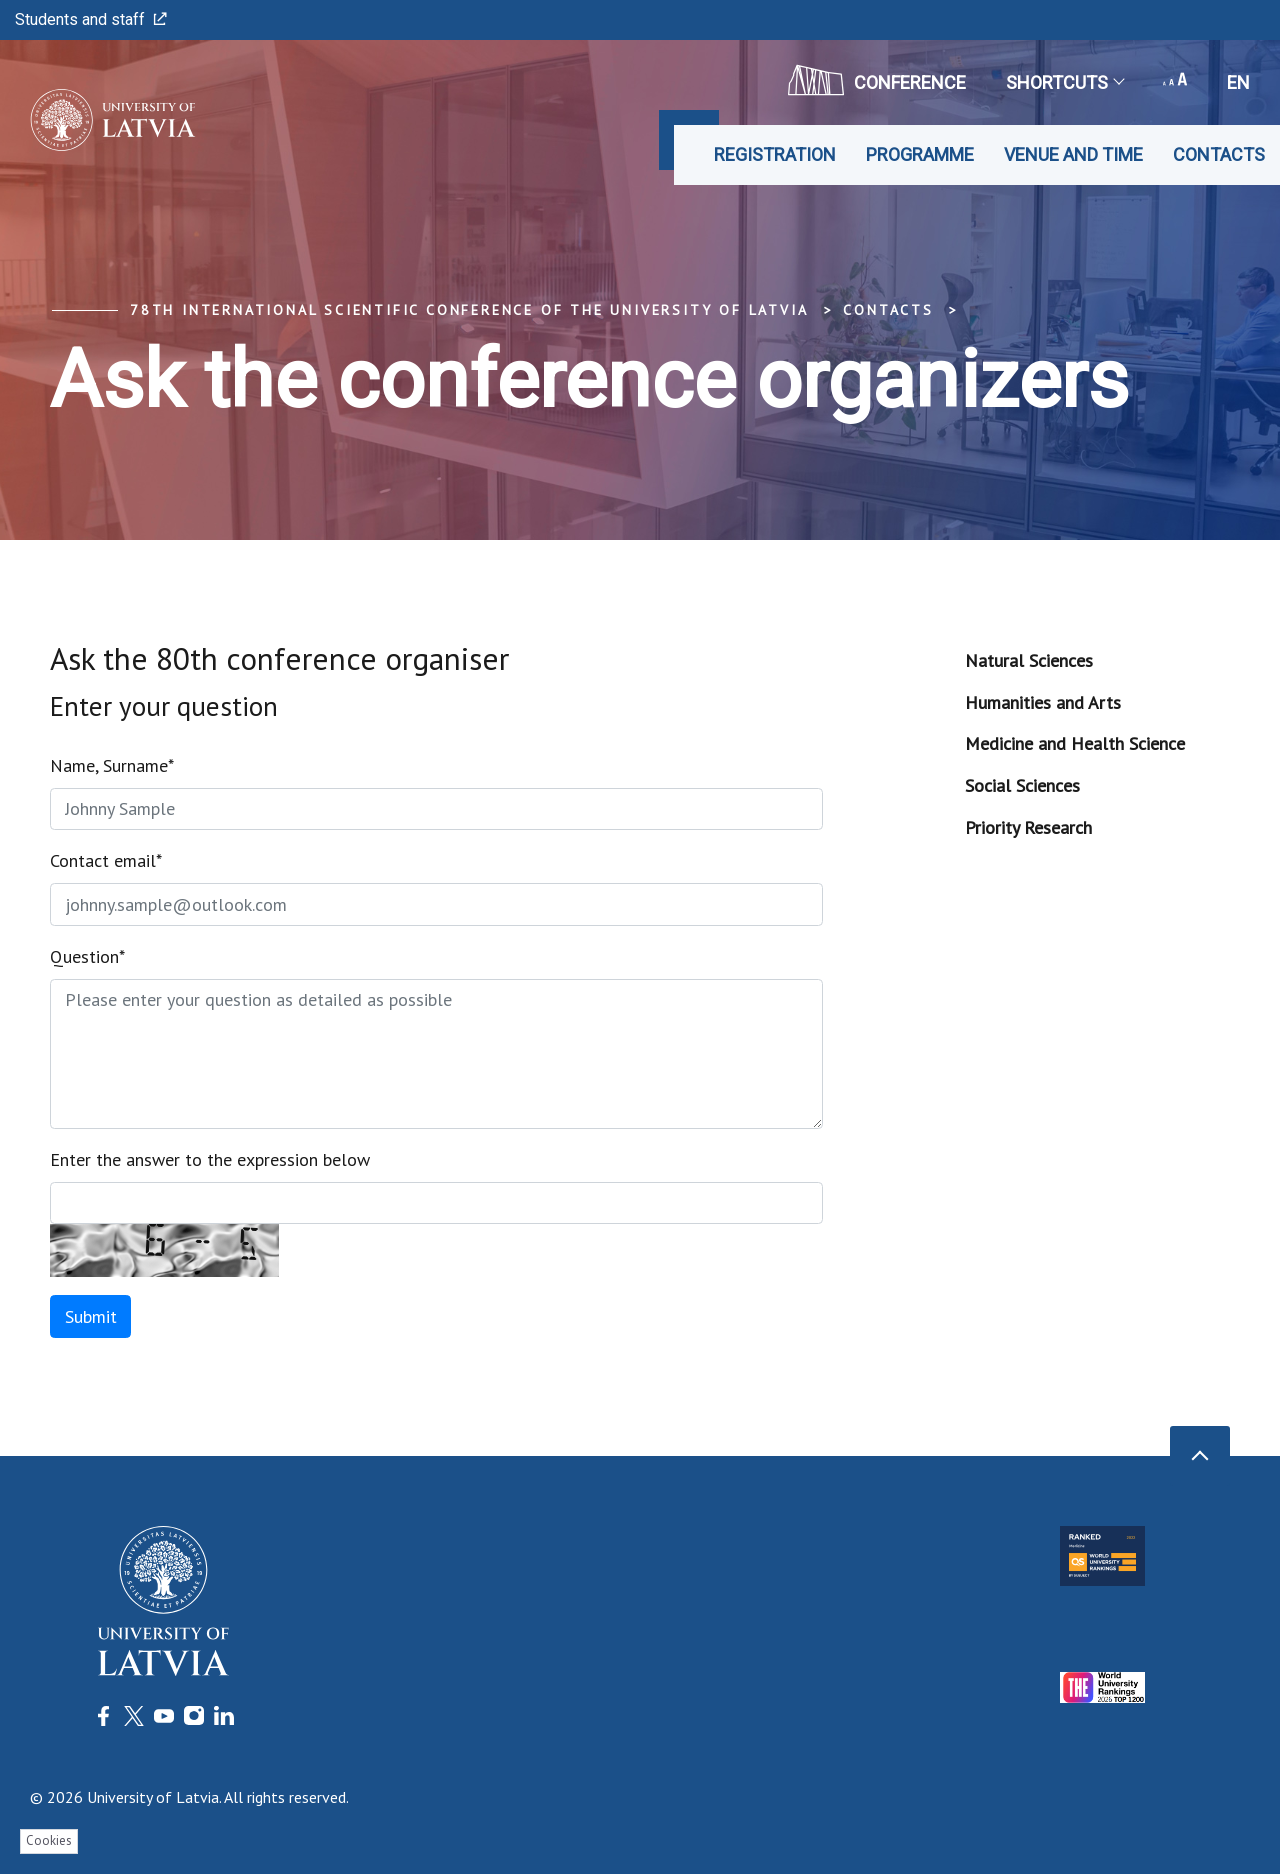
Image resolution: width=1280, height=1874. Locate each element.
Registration (775, 154)
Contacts (1219, 154)
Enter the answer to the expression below (210, 1159)
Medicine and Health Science (1075, 743)
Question (87, 956)
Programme (920, 154)
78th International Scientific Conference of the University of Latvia (469, 310)
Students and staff (91, 19)
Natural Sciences (1029, 660)
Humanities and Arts (1043, 702)
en (1238, 82)
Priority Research (1028, 827)
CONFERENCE (877, 80)
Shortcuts (1064, 82)
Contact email (106, 860)
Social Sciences (1022, 785)
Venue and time (1073, 154)
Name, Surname (112, 765)
